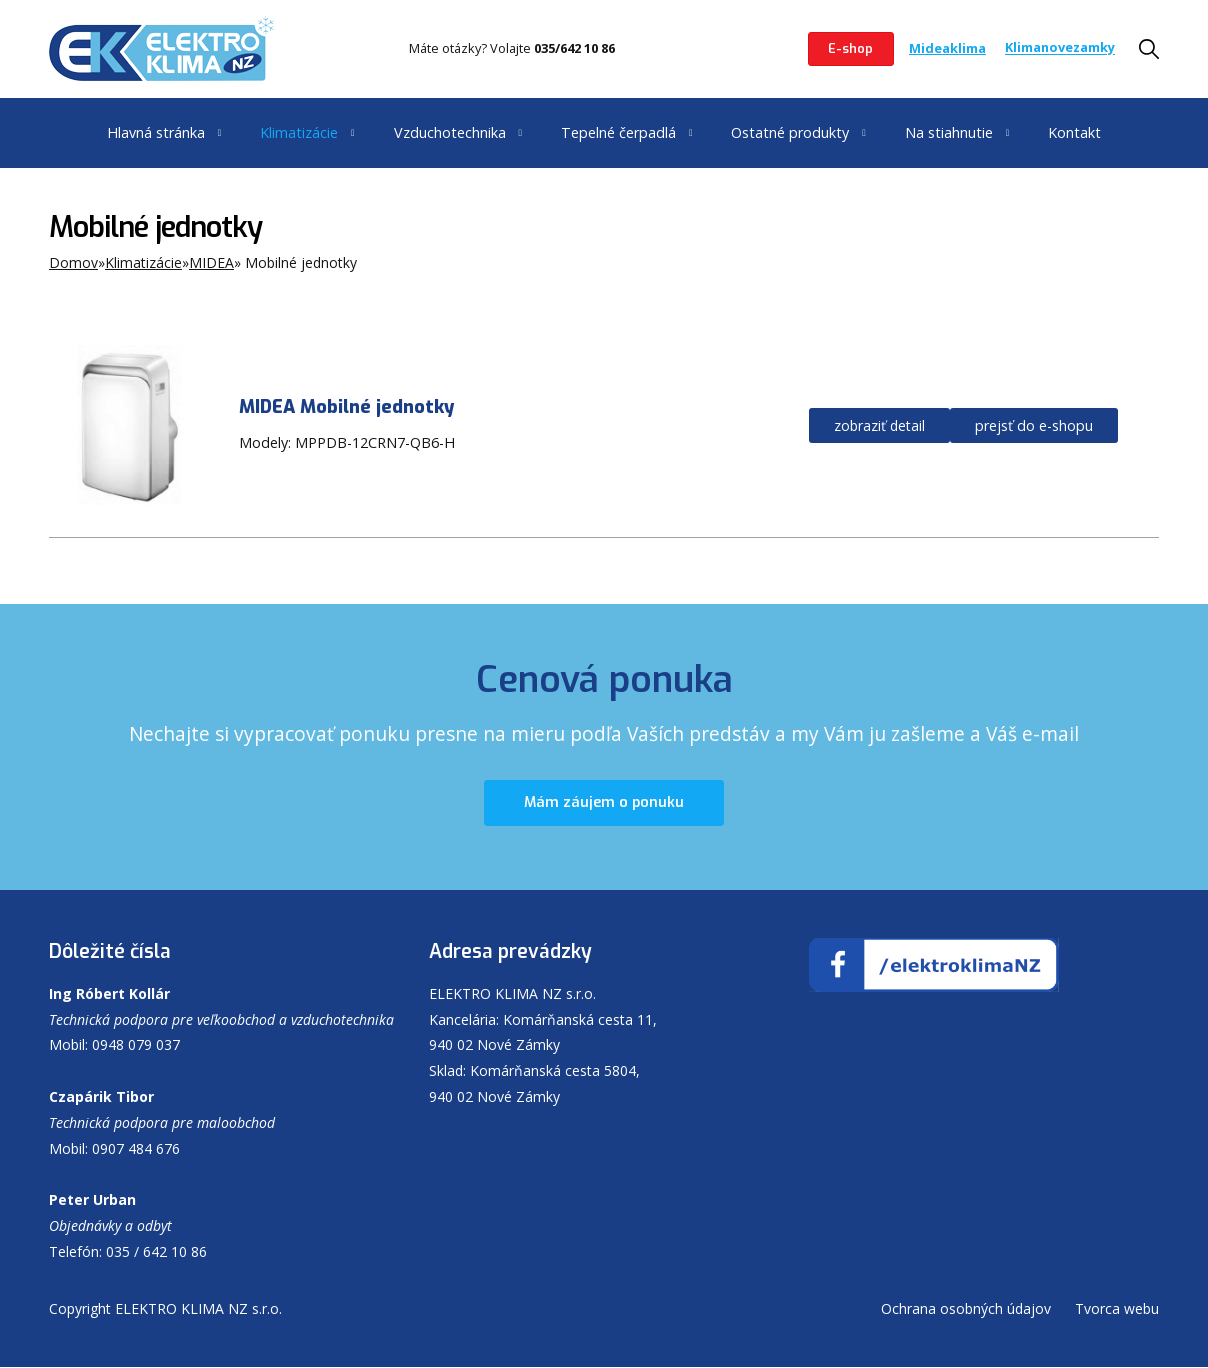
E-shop (850, 48)
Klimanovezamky (1060, 48)
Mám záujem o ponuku (604, 803)
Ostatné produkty (790, 132)
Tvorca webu (1117, 1309)
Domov (73, 262)
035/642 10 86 (574, 48)
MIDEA (211, 262)
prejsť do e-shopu (1034, 425)
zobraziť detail (879, 425)
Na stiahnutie (949, 132)
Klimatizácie (299, 132)
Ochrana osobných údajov (966, 1309)
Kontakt (1074, 132)
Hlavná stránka (156, 132)
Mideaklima (947, 48)
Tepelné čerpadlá (618, 132)
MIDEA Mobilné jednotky (346, 407)
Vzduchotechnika (450, 132)
